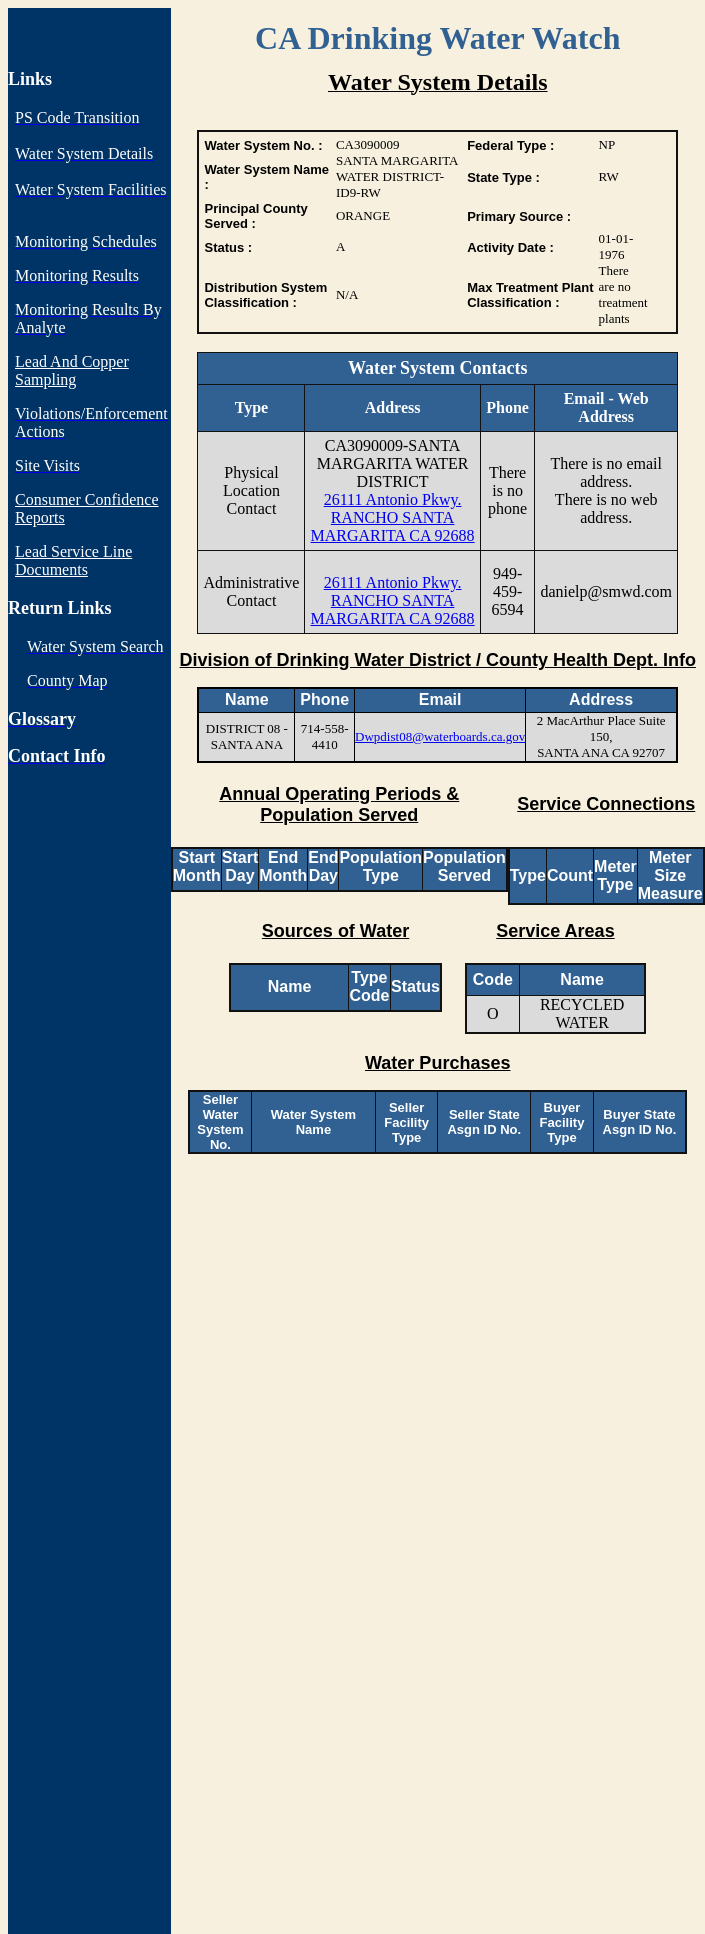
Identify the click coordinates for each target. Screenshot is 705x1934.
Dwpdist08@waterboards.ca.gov (440, 736)
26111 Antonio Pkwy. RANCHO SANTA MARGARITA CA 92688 (393, 517)
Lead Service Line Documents (73, 560)
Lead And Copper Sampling (72, 370)
